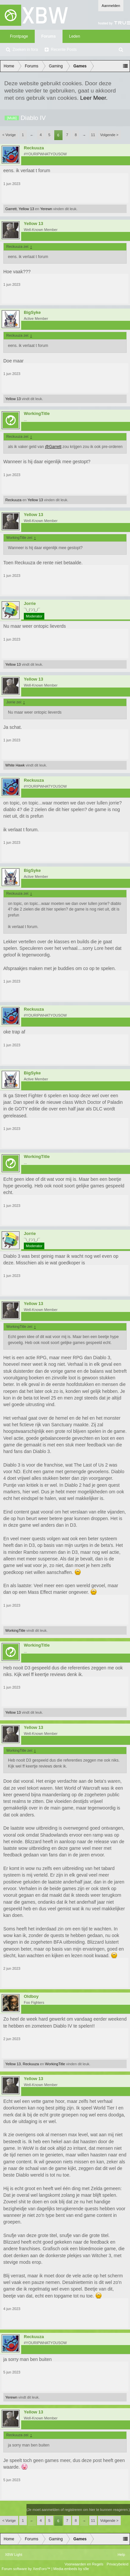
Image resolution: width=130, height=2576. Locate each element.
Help (121, 2555)
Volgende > (109, 135)
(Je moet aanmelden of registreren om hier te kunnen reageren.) (78, 2510)
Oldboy (31, 1996)
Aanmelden (111, 6)
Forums (48, 36)
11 (93, 135)
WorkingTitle (37, 413)
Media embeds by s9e (71, 2569)
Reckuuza (34, 148)
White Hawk (15, 765)
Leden (74, 36)
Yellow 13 (26, 209)
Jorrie (30, 603)
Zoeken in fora (25, 49)
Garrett (11, 209)
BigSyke (32, 312)
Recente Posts (64, 49)
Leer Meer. (94, 97)
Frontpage (19, 36)
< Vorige (9, 135)
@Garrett (53, 446)
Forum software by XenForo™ (26, 2569)
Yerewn (46, 209)
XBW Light (13, 2555)
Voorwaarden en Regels (84, 2564)
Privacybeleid (117, 2564)
